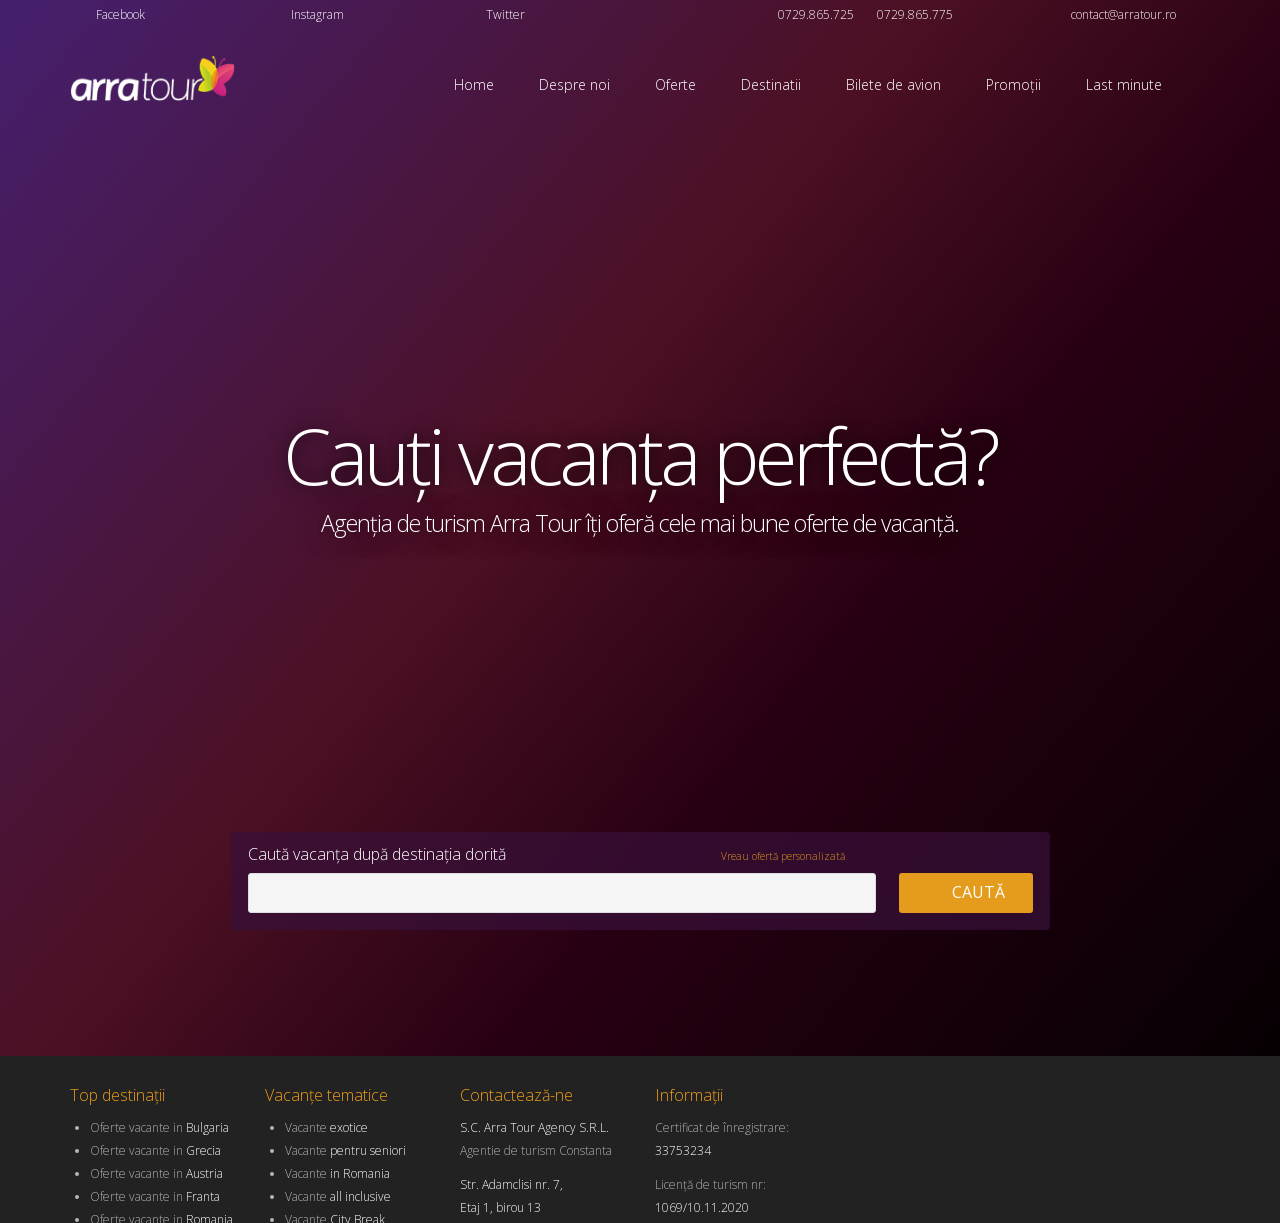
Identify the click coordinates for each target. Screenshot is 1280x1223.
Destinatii (771, 84)
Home (474, 84)
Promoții (1013, 84)
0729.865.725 (816, 14)
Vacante (326, 1127)
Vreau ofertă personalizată (783, 856)
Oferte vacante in (159, 1127)
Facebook (120, 14)
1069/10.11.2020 (702, 1207)
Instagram (317, 14)
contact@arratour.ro (1123, 14)
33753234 (683, 1150)
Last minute (1124, 84)
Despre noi (574, 84)
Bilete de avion (893, 84)
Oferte (675, 84)
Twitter (505, 14)
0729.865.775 (915, 14)
